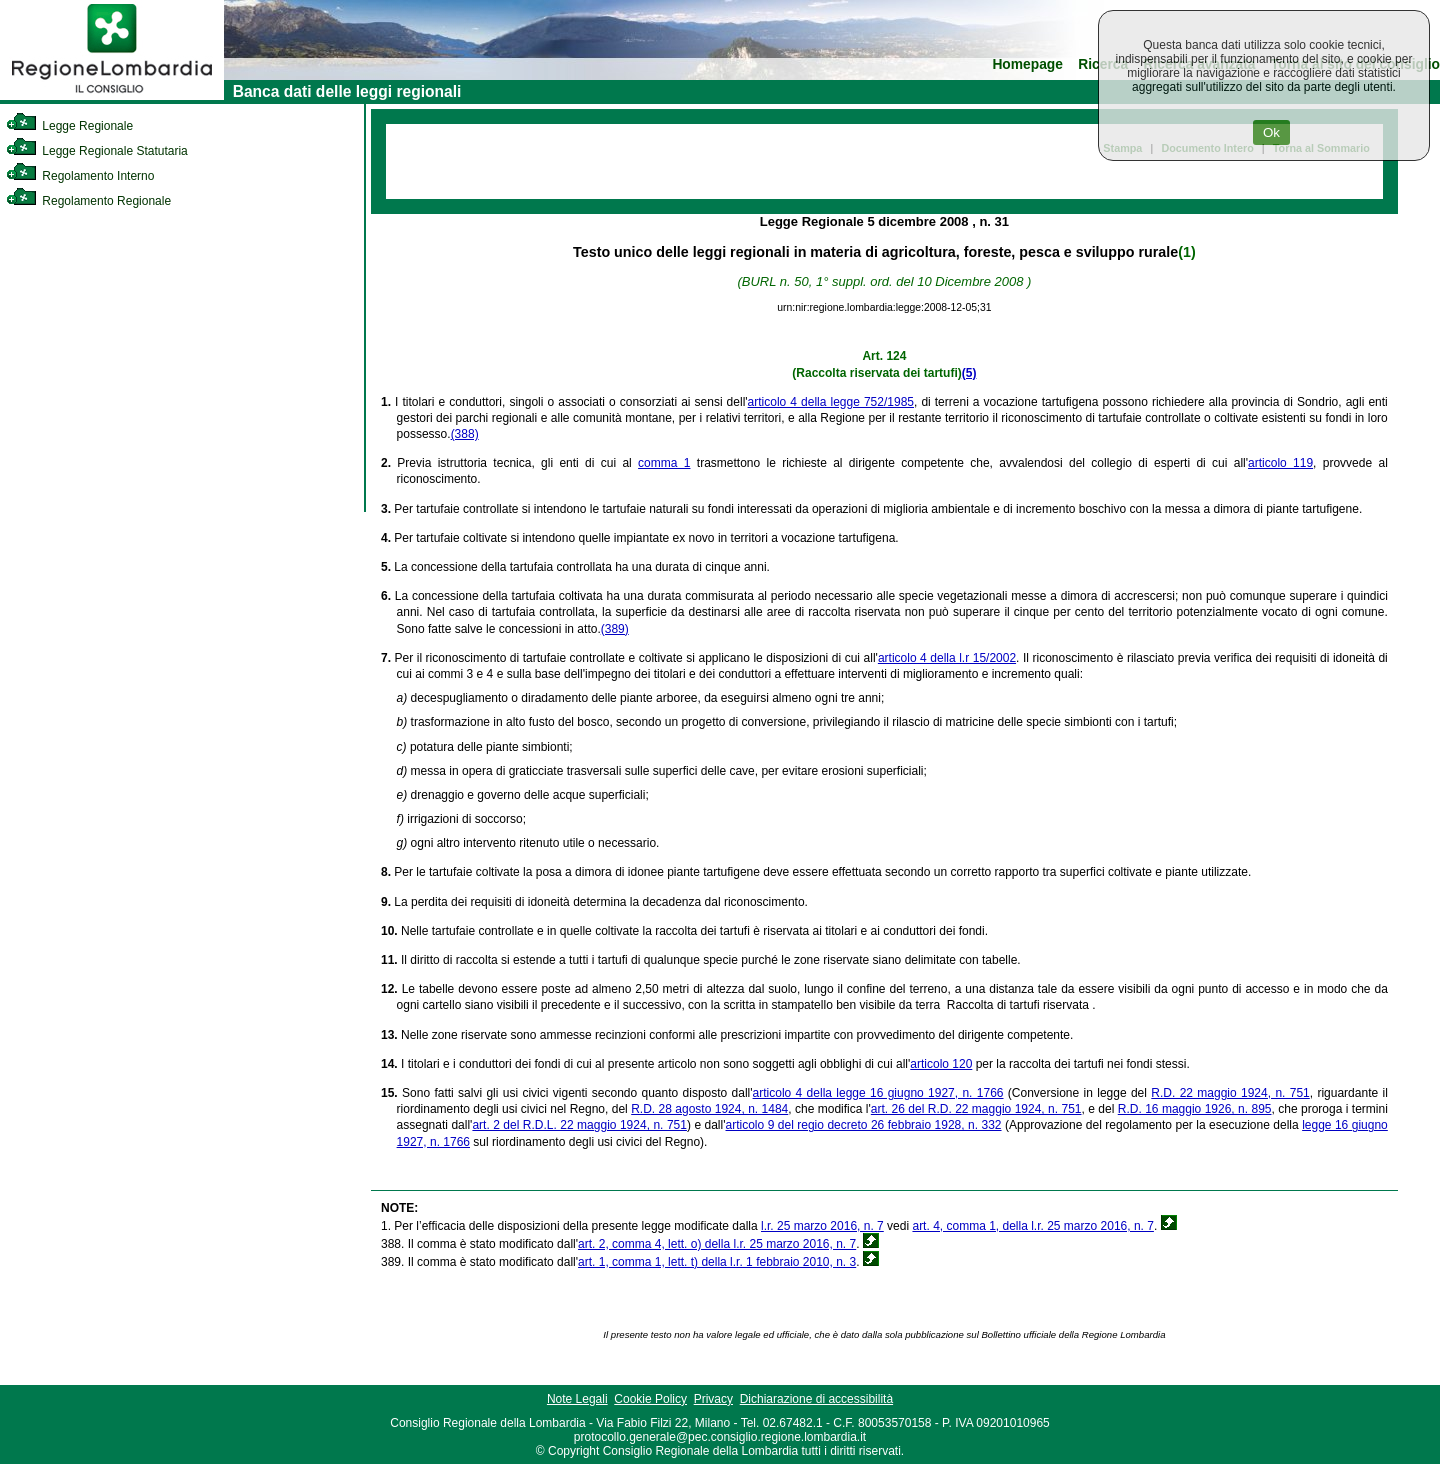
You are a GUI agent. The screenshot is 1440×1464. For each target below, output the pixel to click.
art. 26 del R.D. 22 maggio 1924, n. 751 (976, 1109)
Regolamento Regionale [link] (88, 201)
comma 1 (664, 463)
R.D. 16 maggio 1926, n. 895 (1195, 1109)
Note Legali (577, 1399)
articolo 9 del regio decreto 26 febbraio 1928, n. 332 (864, 1125)
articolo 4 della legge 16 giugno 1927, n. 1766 (878, 1093)
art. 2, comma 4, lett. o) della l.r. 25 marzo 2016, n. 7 (717, 1244)
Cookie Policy (650, 1399)
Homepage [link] (1027, 64)
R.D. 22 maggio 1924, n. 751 (1230, 1093)
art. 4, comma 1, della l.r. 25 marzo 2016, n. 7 (1032, 1226)
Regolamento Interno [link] (80, 176)
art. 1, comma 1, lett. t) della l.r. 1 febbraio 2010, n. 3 (717, 1262)
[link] (112, 96)
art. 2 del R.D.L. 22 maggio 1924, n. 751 (579, 1125)
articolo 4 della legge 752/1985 (831, 402)
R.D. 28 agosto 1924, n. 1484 (709, 1109)
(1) (1186, 252)
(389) (615, 629)
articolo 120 (941, 1064)
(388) (465, 434)
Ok (1271, 132)
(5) (969, 373)
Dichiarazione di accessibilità (816, 1399)
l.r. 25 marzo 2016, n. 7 (822, 1226)
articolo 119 (1280, 463)
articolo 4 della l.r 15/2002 (947, 658)
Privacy (713, 1399)
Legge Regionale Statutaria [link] (97, 151)
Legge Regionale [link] (69, 126)
